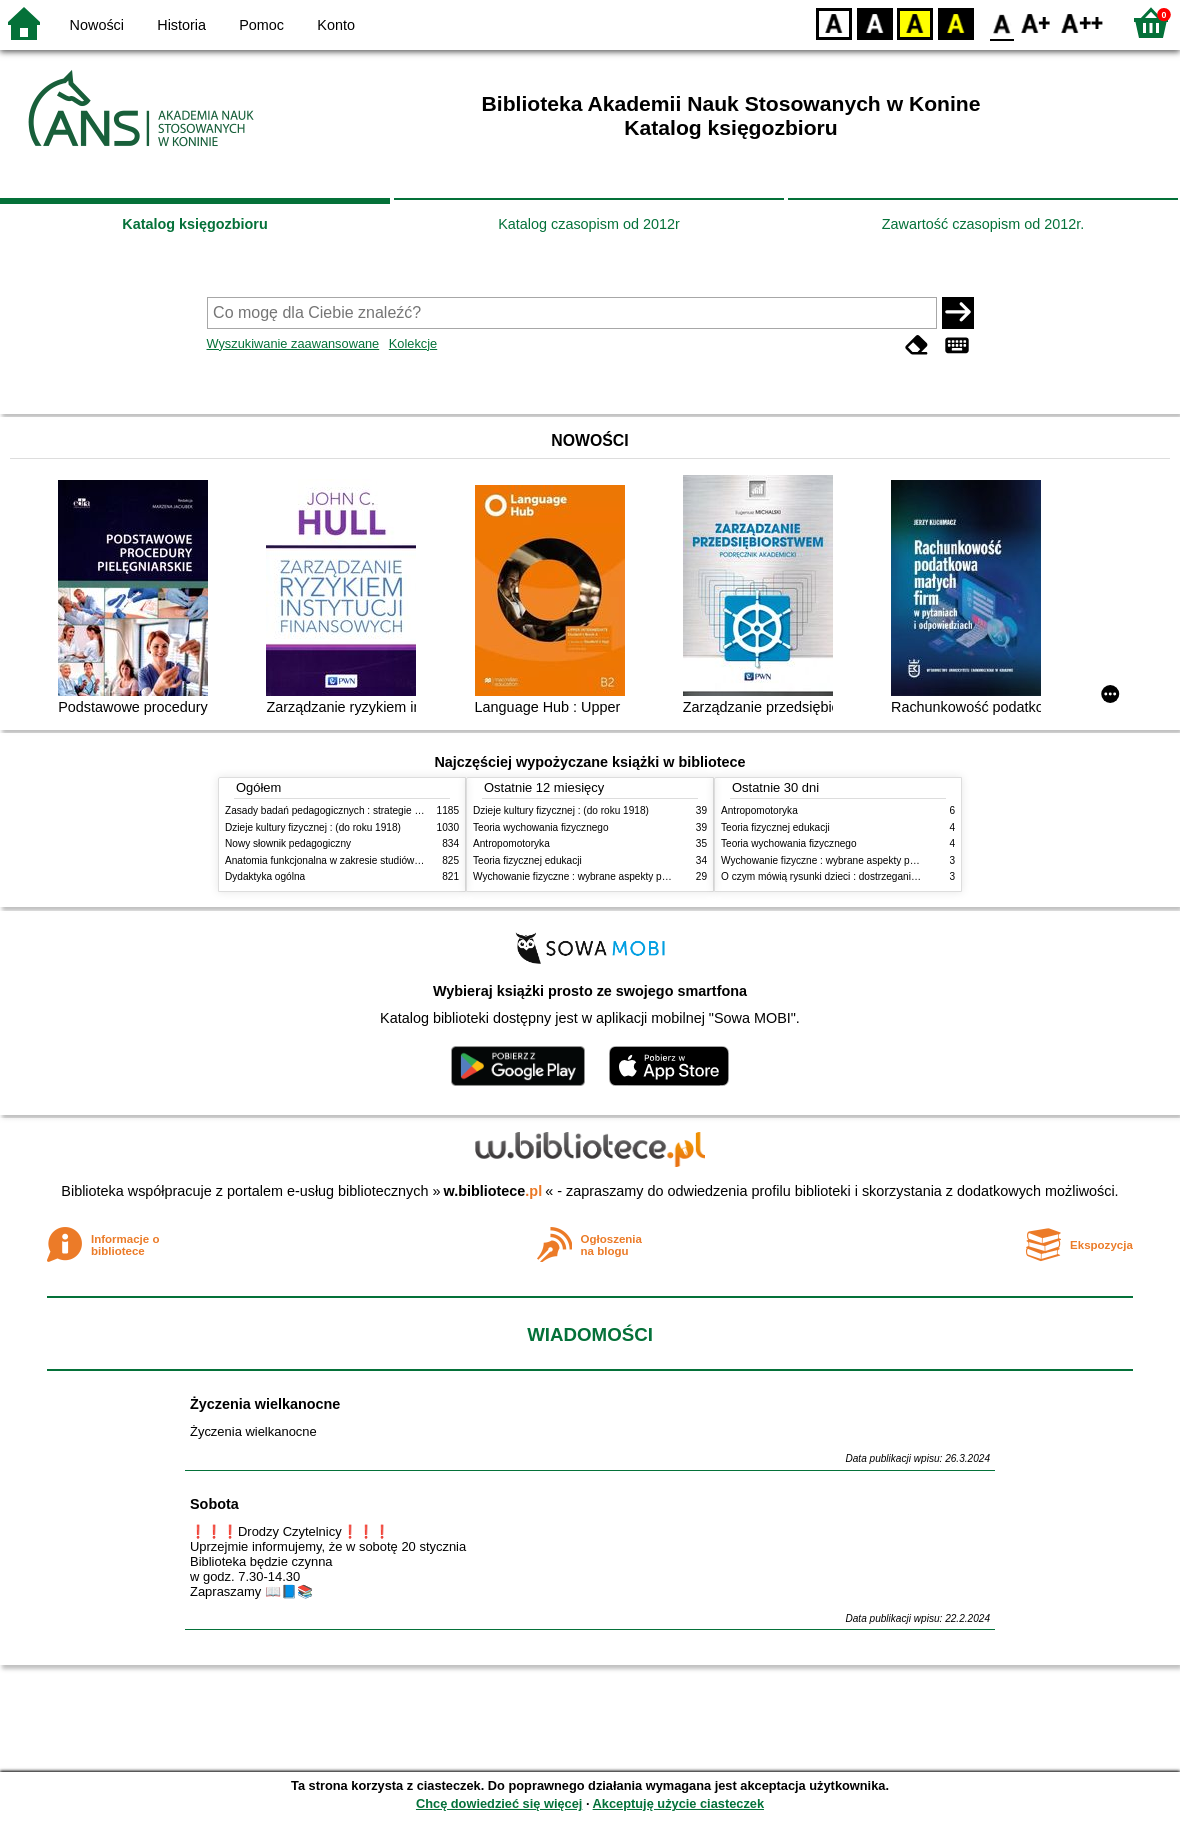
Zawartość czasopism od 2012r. (983, 224)
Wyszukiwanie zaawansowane (293, 343)
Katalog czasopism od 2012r (589, 224)
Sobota (214, 1504)
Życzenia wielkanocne (265, 1404)
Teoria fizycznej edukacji (527, 860)
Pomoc (261, 25)
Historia (181, 25)
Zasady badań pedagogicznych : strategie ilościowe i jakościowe (368, 810)
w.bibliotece (493, 1191)
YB (914, 22)
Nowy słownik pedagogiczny (288, 843)
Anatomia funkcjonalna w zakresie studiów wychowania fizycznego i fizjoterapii (400, 860)
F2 (1082, 22)
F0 (1001, 22)
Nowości (97, 25)
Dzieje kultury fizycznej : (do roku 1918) (313, 827)
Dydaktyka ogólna (265, 876)
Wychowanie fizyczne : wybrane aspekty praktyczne (589, 876)
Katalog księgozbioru (195, 224)
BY (955, 22)
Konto (336, 25)
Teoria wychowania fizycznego (541, 827)
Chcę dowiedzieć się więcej (499, 1803)
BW (875, 22)
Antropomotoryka (511, 843)
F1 (1036, 22)
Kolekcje (413, 343)
